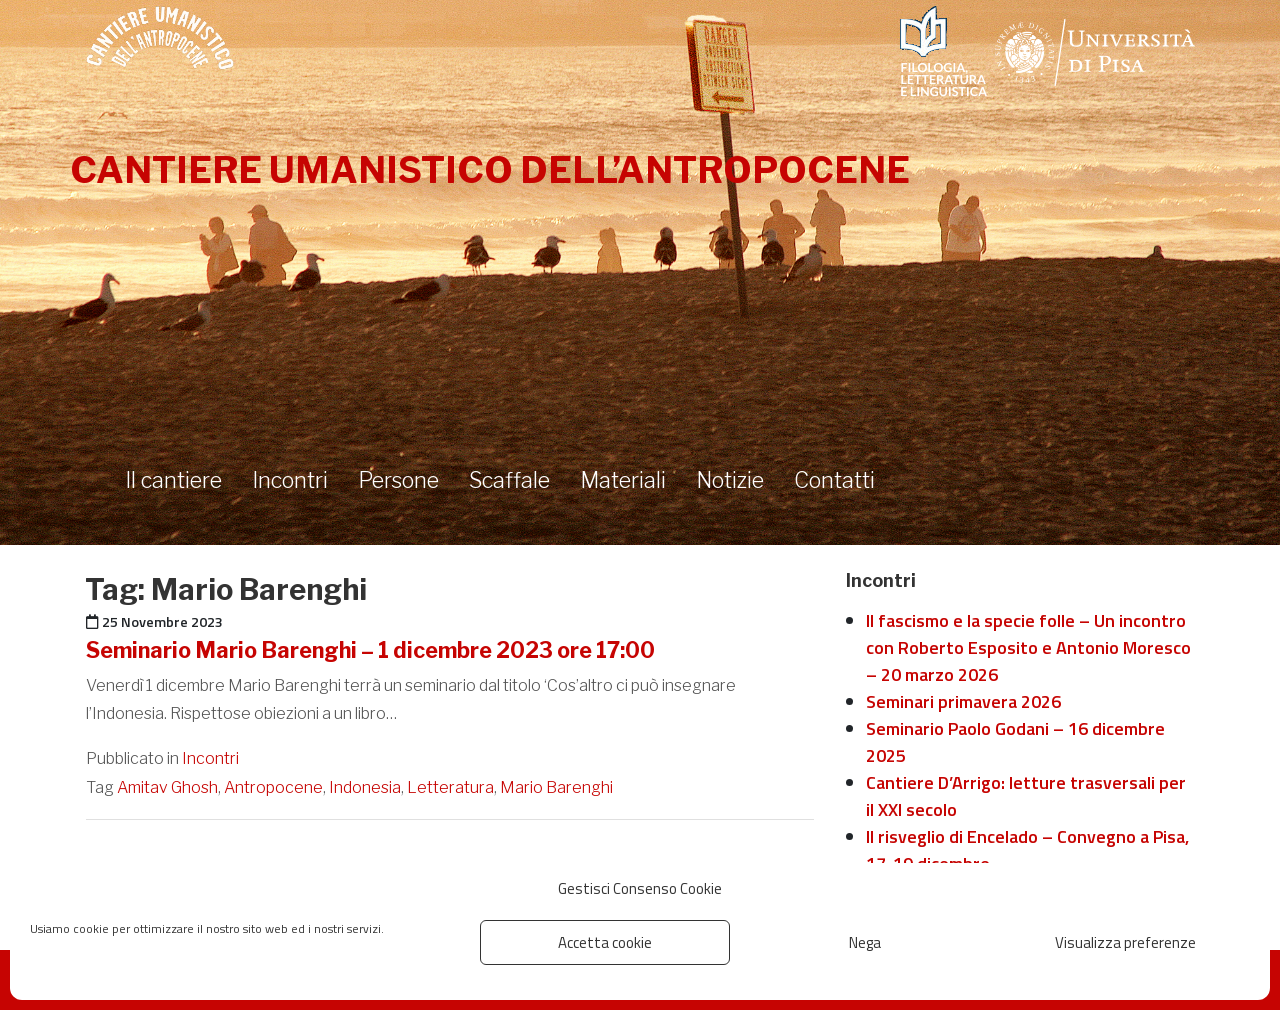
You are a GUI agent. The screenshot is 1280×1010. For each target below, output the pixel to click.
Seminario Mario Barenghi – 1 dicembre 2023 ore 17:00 (370, 650)
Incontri (290, 480)
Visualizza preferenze (1125, 942)
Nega (865, 942)
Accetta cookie (605, 942)
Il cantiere (173, 480)
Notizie (730, 480)
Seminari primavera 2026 (963, 701)
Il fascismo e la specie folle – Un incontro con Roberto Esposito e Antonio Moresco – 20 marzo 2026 (1028, 647)
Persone (398, 480)
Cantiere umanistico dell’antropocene (490, 170)
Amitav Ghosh (167, 787)
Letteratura (450, 787)
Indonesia (365, 787)
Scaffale (509, 480)
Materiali (623, 480)
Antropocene (273, 787)
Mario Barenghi (556, 787)
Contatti (834, 480)
